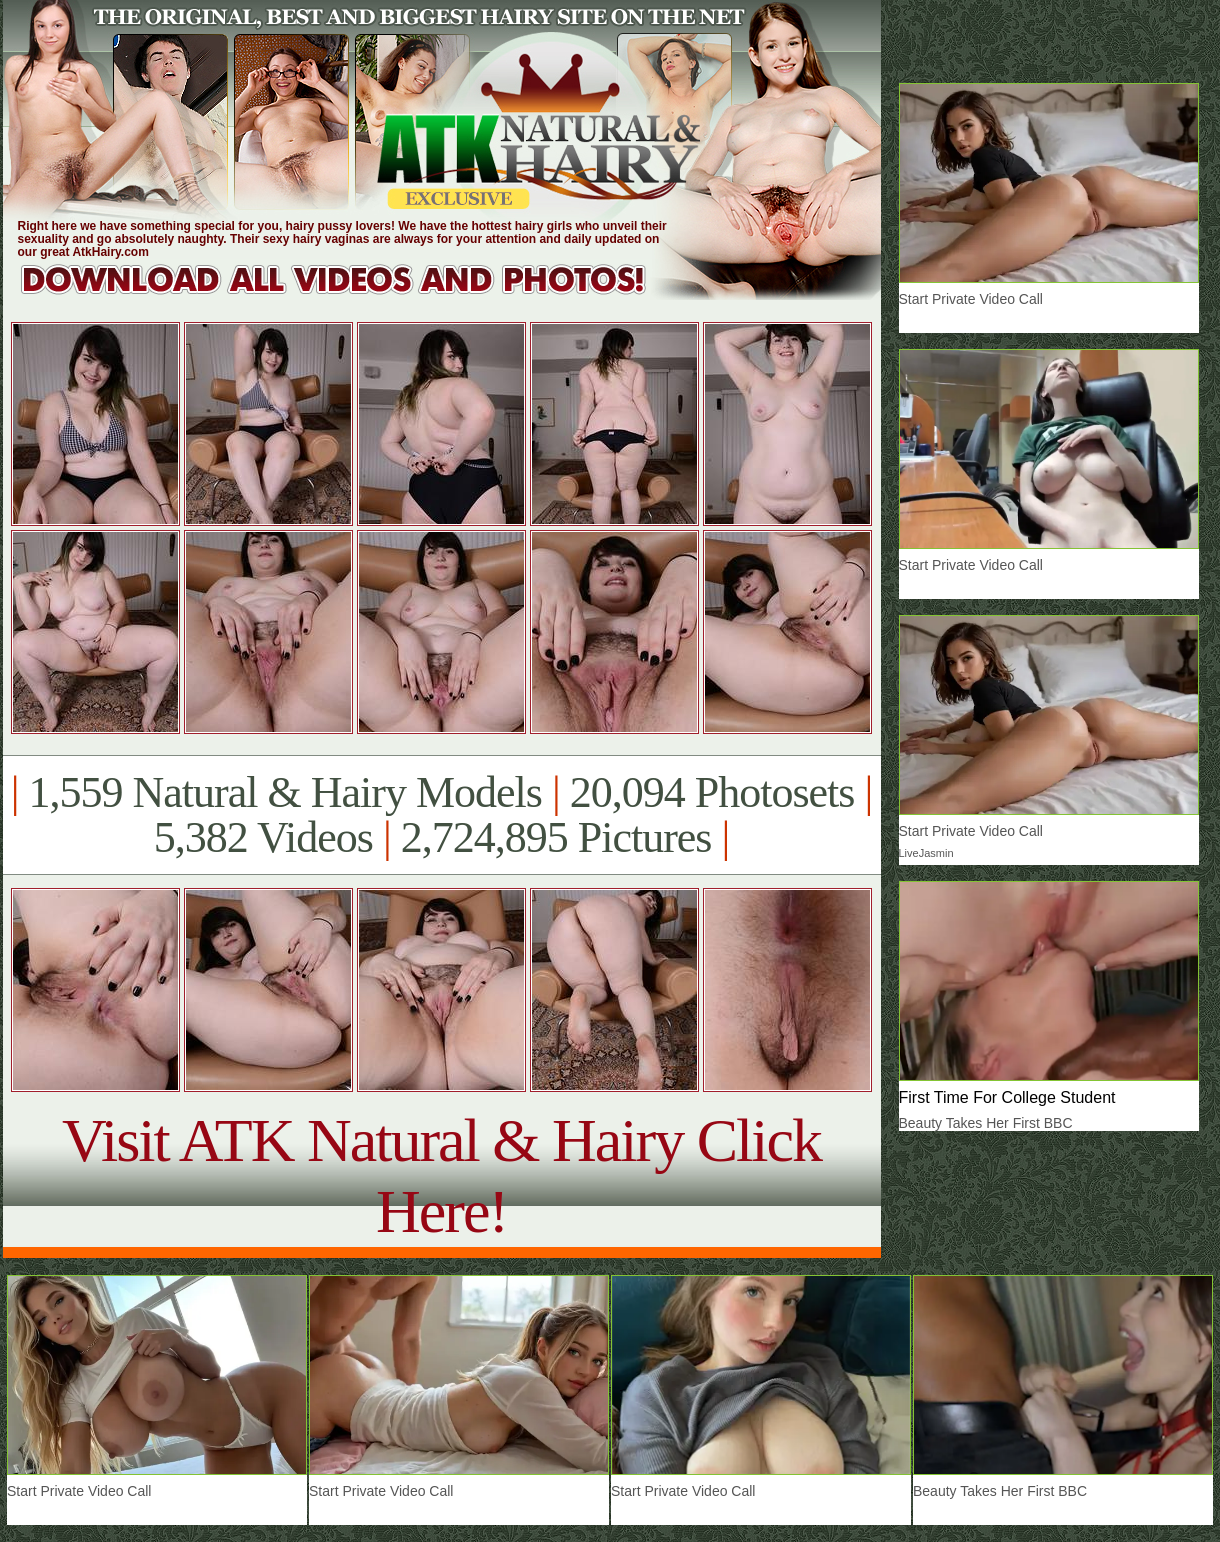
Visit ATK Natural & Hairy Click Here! (441, 1175)
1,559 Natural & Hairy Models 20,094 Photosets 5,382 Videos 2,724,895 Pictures (441, 815)
